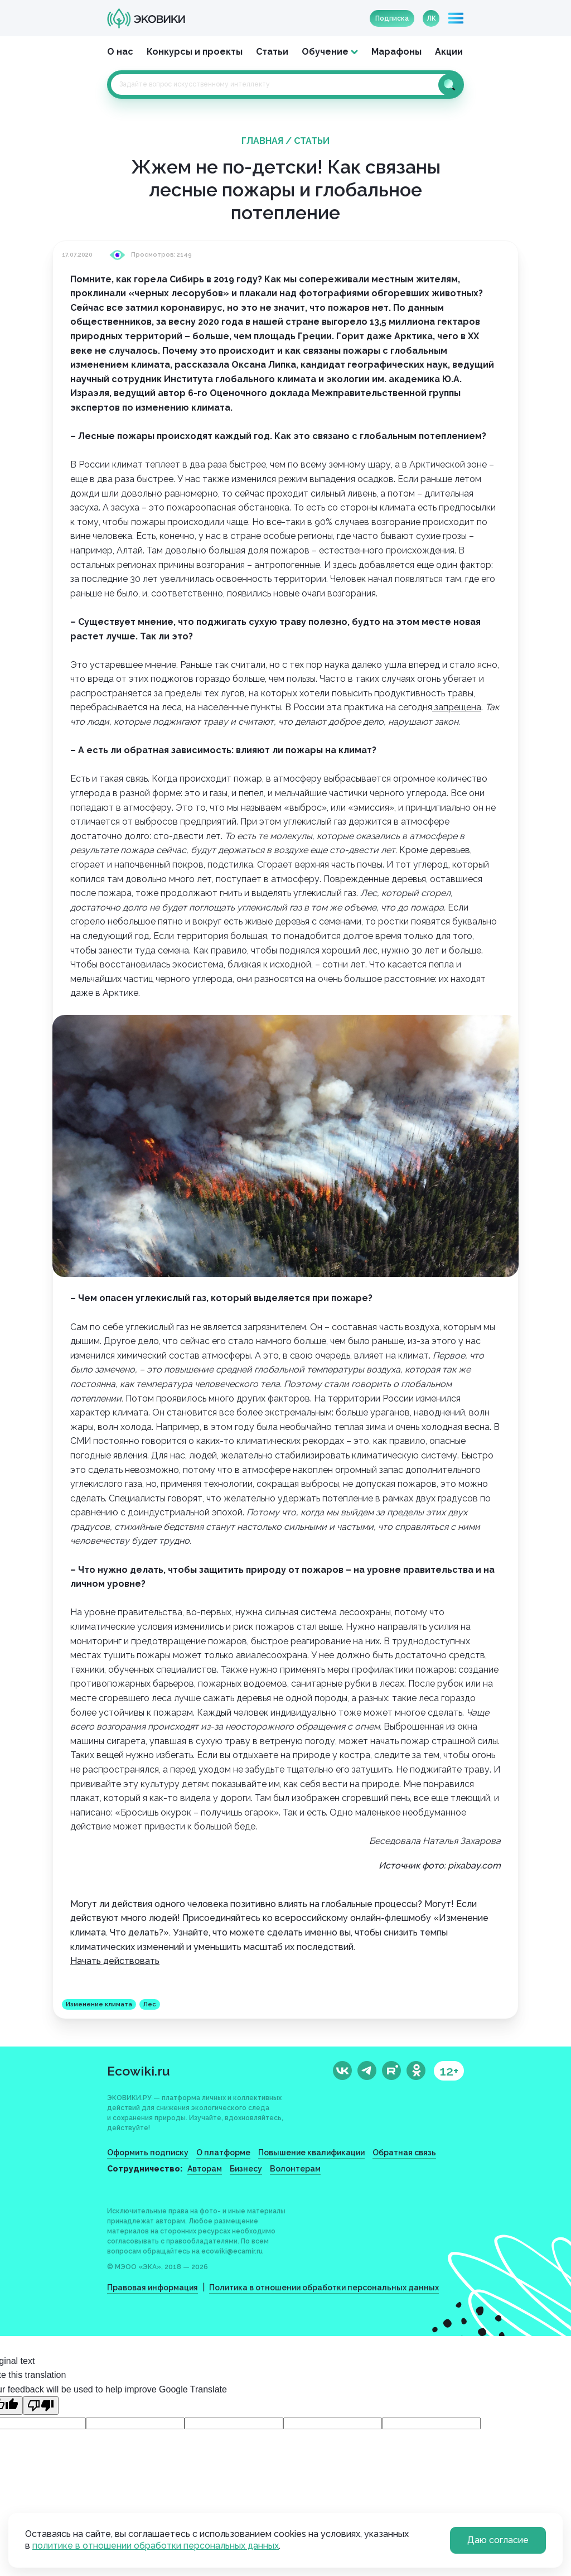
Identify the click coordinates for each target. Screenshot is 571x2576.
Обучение (325, 51)
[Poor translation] (41, 2405)
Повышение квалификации (311, 2152)
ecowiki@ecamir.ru (232, 2251)
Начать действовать (114, 1961)
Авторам (204, 2168)
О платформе (223, 2152)
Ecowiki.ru (138, 2070)
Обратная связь (404, 2152)
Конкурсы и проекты (195, 51)
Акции (449, 51)
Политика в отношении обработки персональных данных (324, 2287)
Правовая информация (152, 2287)
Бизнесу (246, 2168)
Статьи (272, 51)
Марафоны (396, 51)
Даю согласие (498, 2540)
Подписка (392, 18)
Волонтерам (295, 2168)
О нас (120, 51)
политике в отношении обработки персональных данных (155, 2545)
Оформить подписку (147, 2152)
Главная (262, 141)
